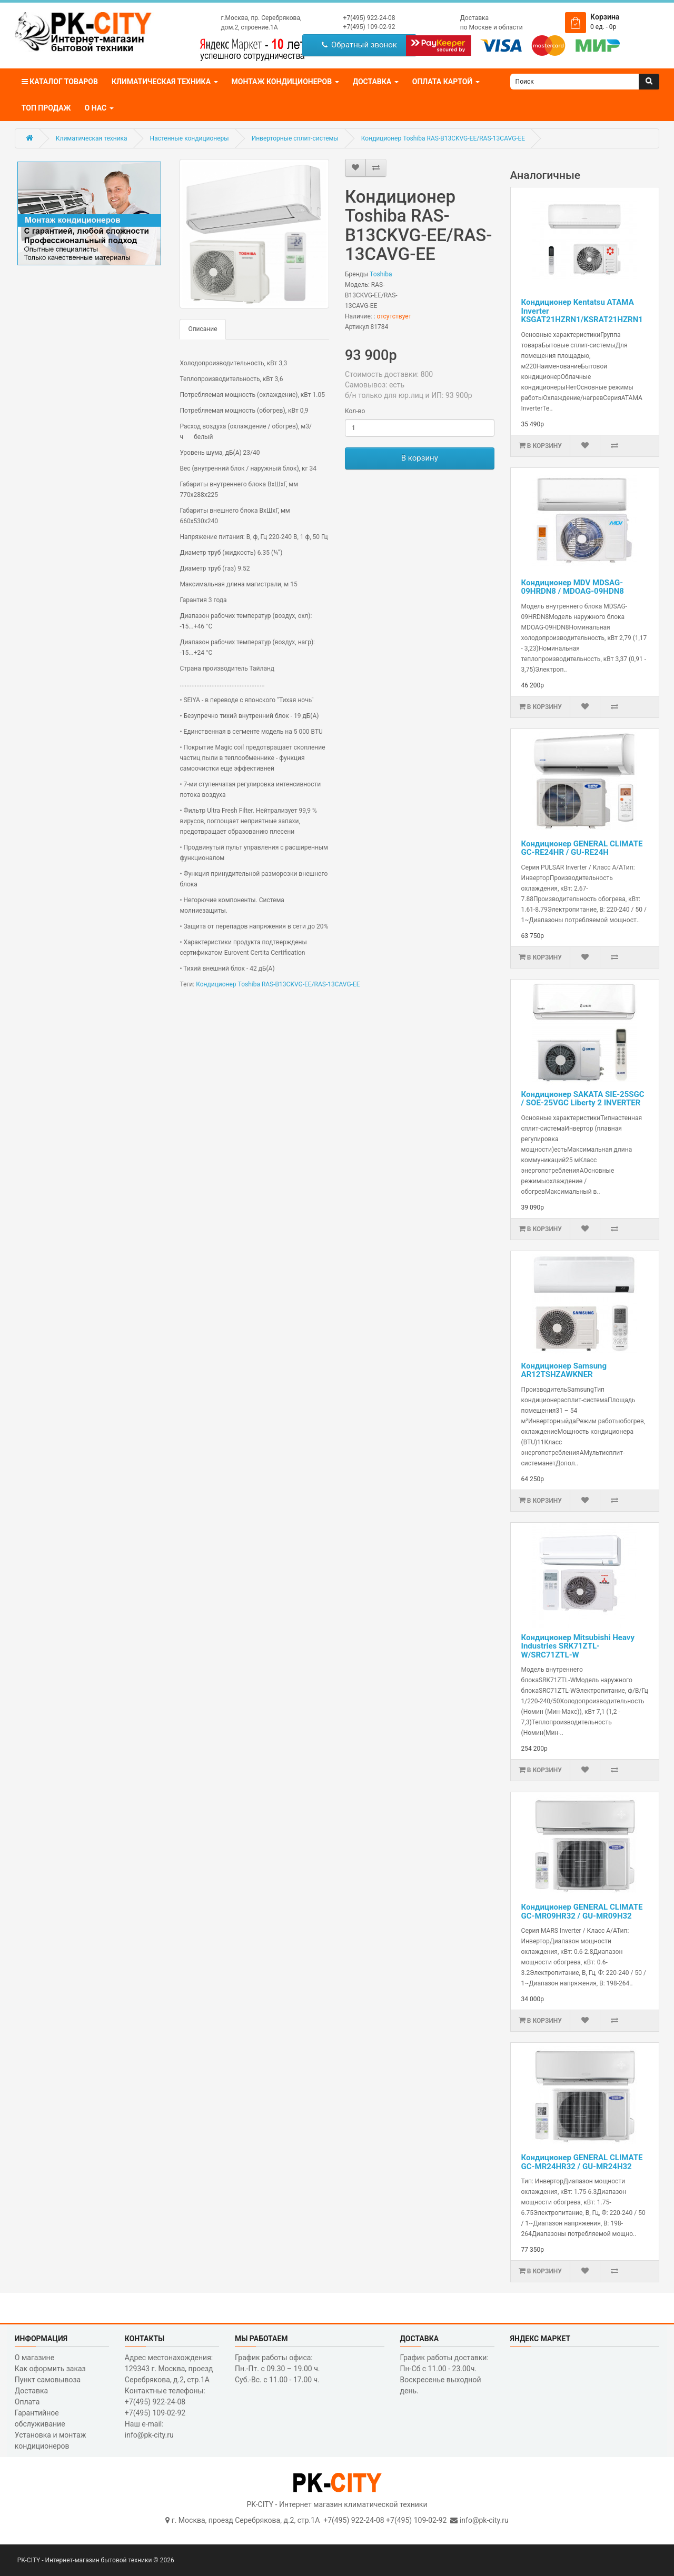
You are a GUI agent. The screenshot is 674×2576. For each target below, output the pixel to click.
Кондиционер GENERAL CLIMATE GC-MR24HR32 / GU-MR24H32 (582, 2162)
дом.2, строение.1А (249, 27)
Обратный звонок (359, 44)
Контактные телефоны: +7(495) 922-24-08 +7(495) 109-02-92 (165, 2402)
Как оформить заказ (50, 2368)
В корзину (419, 458)
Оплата (27, 2402)
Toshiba (381, 274)
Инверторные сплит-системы (295, 138)
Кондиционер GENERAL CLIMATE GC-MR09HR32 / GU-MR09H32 (582, 1911)
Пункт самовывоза (48, 2379)
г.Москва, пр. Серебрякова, (261, 18)
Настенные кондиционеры (189, 138)
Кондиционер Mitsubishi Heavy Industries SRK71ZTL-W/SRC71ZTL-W (578, 1646)
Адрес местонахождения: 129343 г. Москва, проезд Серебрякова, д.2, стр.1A (169, 2368)
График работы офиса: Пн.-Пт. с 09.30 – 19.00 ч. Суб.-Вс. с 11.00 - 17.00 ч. (277, 2368)
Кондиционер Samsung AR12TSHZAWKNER (564, 1370)
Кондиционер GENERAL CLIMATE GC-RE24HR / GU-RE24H (582, 848)
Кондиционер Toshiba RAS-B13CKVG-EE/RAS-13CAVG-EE (443, 138)
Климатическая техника (91, 138)
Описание (202, 329)
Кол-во (355, 411)
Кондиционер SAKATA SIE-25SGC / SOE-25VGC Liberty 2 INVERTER (583, 1099)
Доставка (474, 18)
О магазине (34, 2357)
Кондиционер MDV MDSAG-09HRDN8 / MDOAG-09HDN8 (572, 587)
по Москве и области (491, 27)
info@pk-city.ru (484, 2520)
